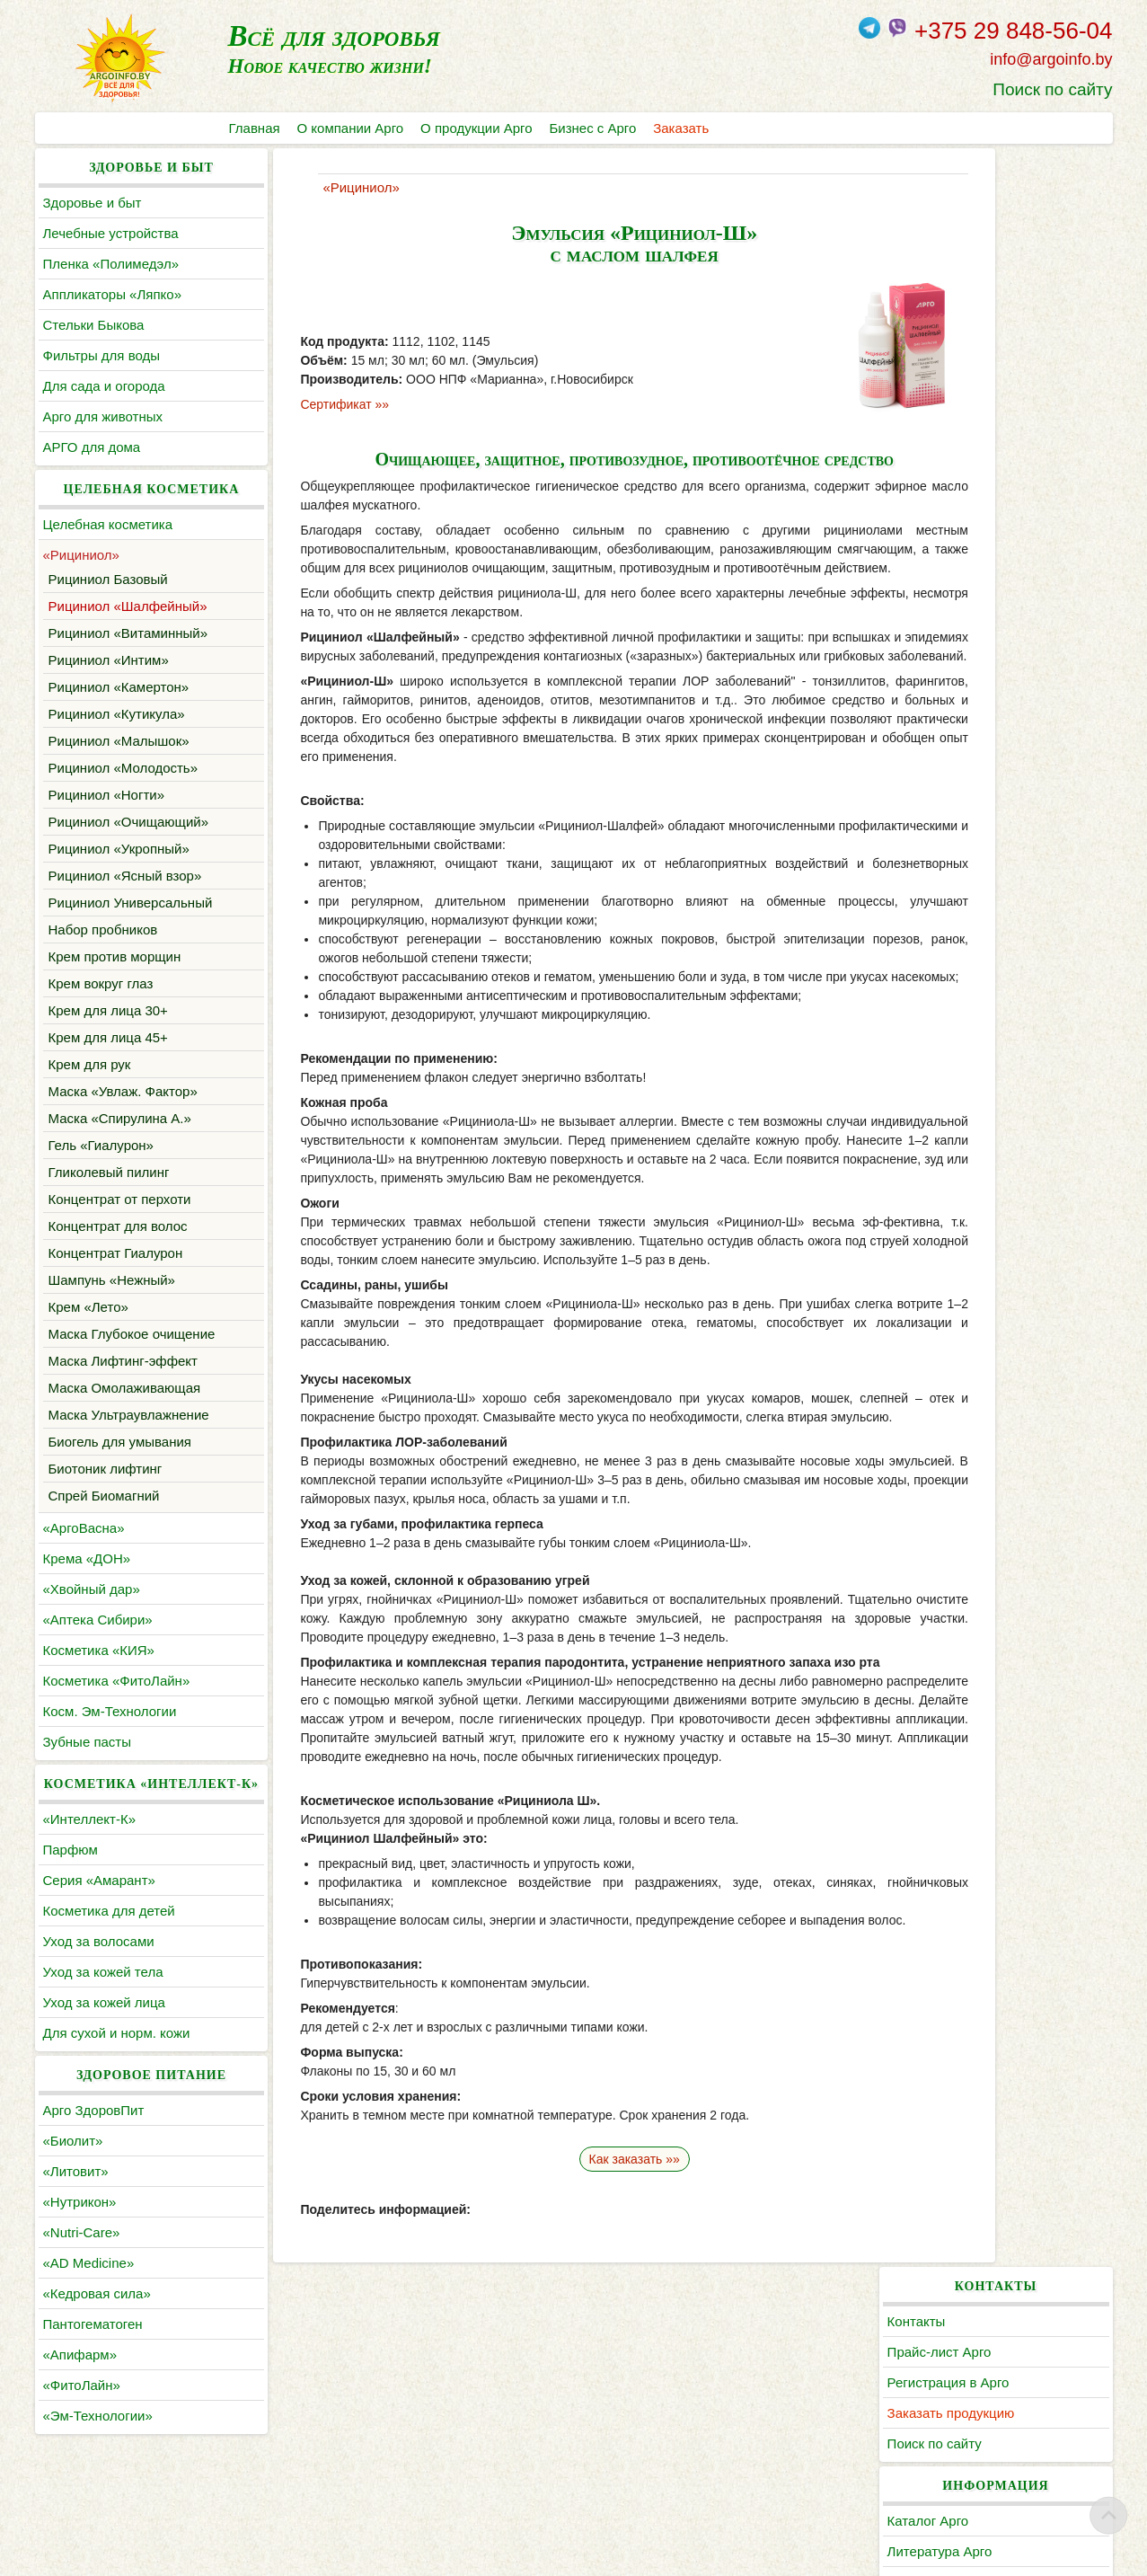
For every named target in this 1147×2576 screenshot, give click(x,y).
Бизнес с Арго (596, 128)
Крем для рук (90, 1064)
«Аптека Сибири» (98, 1642)
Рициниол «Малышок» (119, 740)
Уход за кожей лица (104, 2047)
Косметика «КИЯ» (98, 1672)
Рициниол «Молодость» (124, 767)
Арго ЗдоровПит (94, 2155)
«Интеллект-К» (89, 1864)
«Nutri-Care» (81, 2277)
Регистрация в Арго (999, 263)
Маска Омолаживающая (125, 1410)
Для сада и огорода (104, 386)
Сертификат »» (295, 404)
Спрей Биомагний (104, 1518)
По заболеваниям (993, 463)
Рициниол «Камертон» (119, 687)
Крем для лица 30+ (108, 1010)
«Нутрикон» (80, 2246)
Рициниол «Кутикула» (117, 713)
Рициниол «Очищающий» (129, 821)
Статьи (960, 493)
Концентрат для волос (118, 1226)
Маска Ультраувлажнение (129, 1437)
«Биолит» (73, 2185)
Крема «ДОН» (87, 1581)
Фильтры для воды (101, 355)
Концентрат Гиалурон (116, 1253)
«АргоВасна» (84, 1550)
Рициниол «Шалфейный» (128, 606)
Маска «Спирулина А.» (120, 1118)
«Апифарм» (80, 2399)
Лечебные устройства (111, 233)
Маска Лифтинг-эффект (123, 1383)
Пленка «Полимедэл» (111, 263)
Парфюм (70, 1894)
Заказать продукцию (1001, 294)
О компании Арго (351, 128)
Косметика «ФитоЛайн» (116, 1703)
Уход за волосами (98, 1986)
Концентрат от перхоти (120, 1199)
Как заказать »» (573, 2197)
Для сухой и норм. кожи (116, 2077)
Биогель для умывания (120, 1464)
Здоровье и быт (92, 202)
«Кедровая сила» (97, 2338)
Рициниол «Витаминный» (128, 633)
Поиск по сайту (1052, 89)
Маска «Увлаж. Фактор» (123, 1091)
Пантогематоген (93, 2369)
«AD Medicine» (89, 2307)
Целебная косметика (108, 524)
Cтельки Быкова (94, 324)
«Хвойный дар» (91, 1611)
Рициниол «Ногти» (107, 794)
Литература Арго (990, 432)
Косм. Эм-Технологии (110, 1733)
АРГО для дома (92, 447)
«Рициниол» (81, 554)
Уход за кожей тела (103, 2016)
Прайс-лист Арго (990, 233)
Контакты (967, 202)
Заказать (685, 128)
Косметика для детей (109, 1955)
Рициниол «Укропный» (119, 848)
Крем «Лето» (88, 1307)
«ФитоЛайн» (81, 2430)
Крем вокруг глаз (101, 983)
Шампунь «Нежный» (112, 1280)
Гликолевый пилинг (109, 1172)
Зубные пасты (87, 1764)
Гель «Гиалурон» (101, 1145)
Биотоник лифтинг (106, 1491)
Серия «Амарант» (99, 1925)
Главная (254, 128)
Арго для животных (103, 416)
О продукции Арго (478, 128)
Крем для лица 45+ (108, 1037)
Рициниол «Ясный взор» (125, 875)
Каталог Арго (978, 402)
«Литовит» (76, 2216)
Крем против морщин (115, 956)
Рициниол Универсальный (131, 902)
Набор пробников (103, 929)
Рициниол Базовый (108, 579)
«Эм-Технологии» (98, 2460)
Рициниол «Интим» (109, 660)
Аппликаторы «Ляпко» (112, 294)
